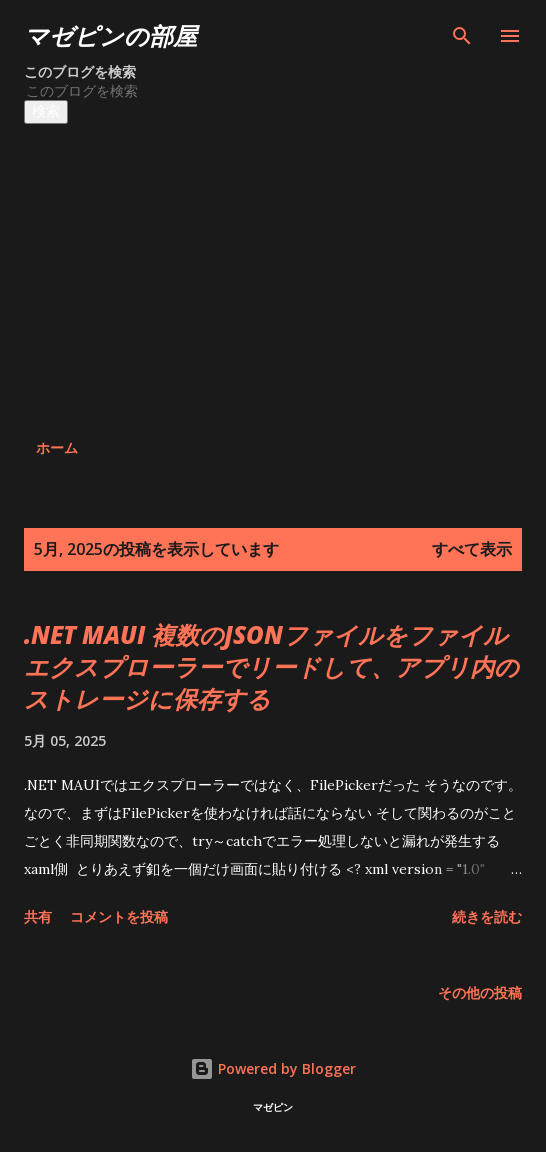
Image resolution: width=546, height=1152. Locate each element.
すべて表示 (472, 549)
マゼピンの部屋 (110, 35)
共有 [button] (38, 916)
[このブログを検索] (207, 91)
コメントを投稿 (119, 916)
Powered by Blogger (273, 1068)
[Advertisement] (231, 274)
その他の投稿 (480, 992)
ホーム (57, 447)
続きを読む (487, 916)
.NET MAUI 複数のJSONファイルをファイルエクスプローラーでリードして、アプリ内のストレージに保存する (271, 666)
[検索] (462, 36)
